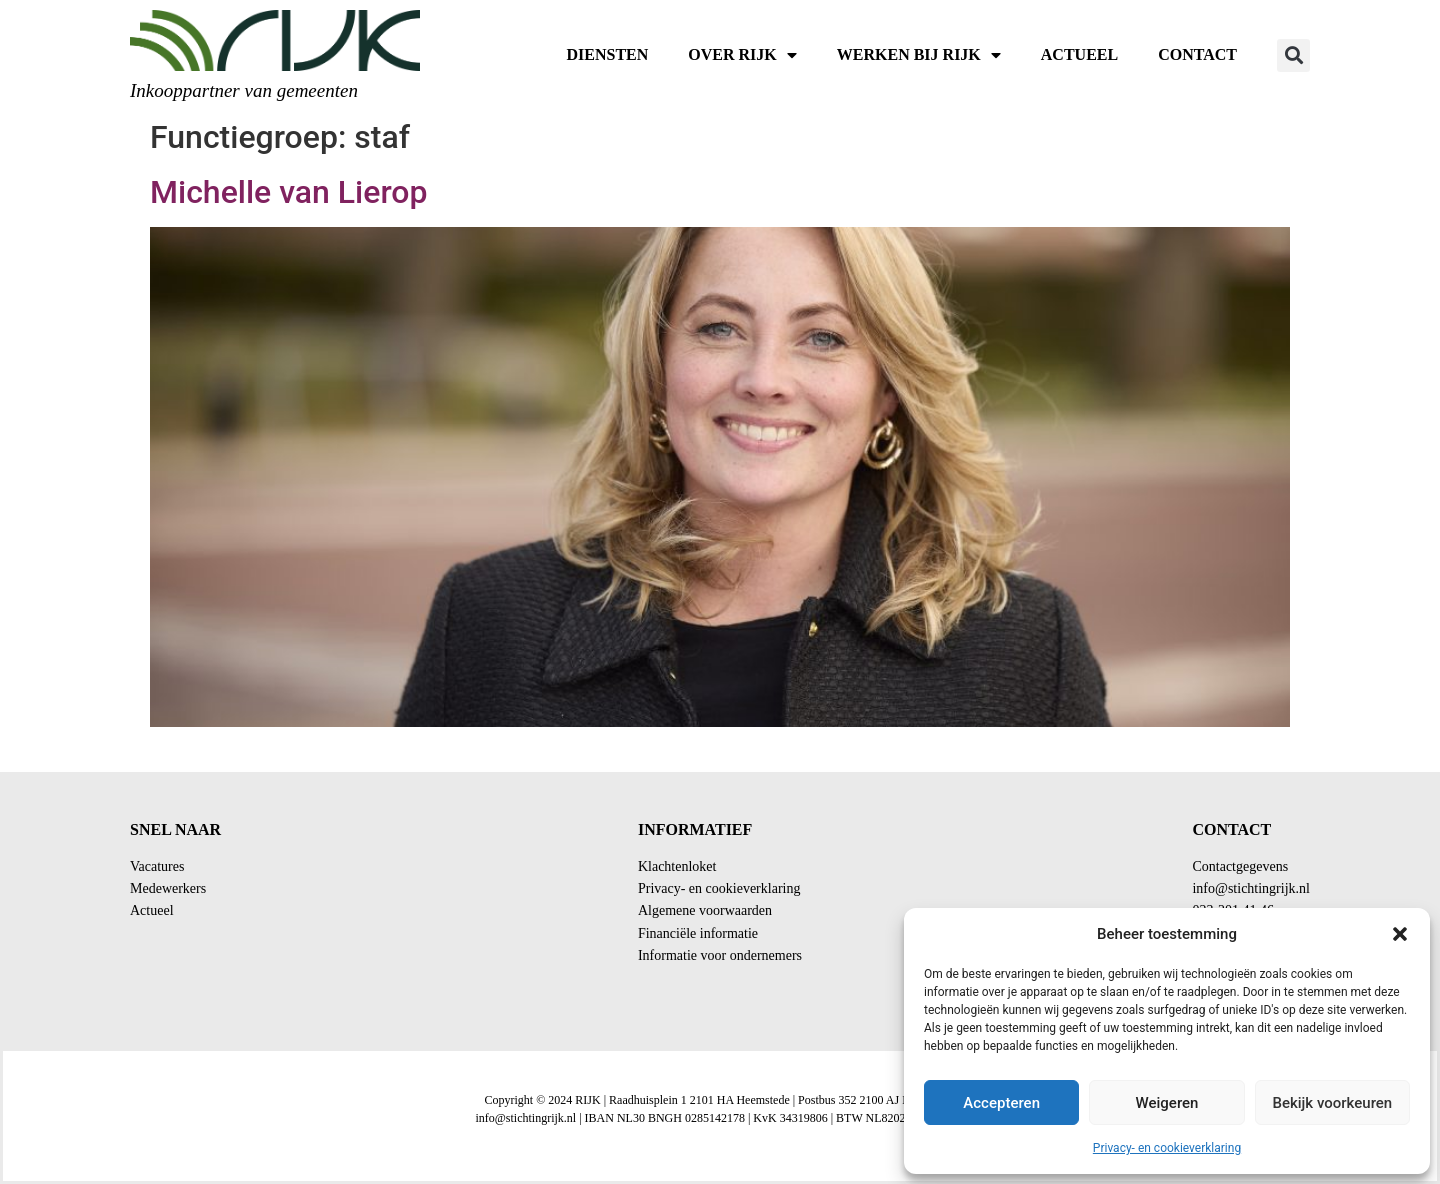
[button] (1400, 934)
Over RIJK (742, 55)
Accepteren (1001, 1103)
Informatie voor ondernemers (720, 955)
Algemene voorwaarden (705, 910)
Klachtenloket (677, 866)
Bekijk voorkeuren (1332, 1103)
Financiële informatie (698, 933)
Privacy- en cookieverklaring (1167, 1148)
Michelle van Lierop (288, 192)
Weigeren (1167, 1103)
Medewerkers (168, 888)
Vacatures (157, 866)
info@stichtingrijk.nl (1251, 888)
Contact (1197, 54)
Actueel (1079, 54)
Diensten (608, 54)
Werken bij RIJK (919, 55)
